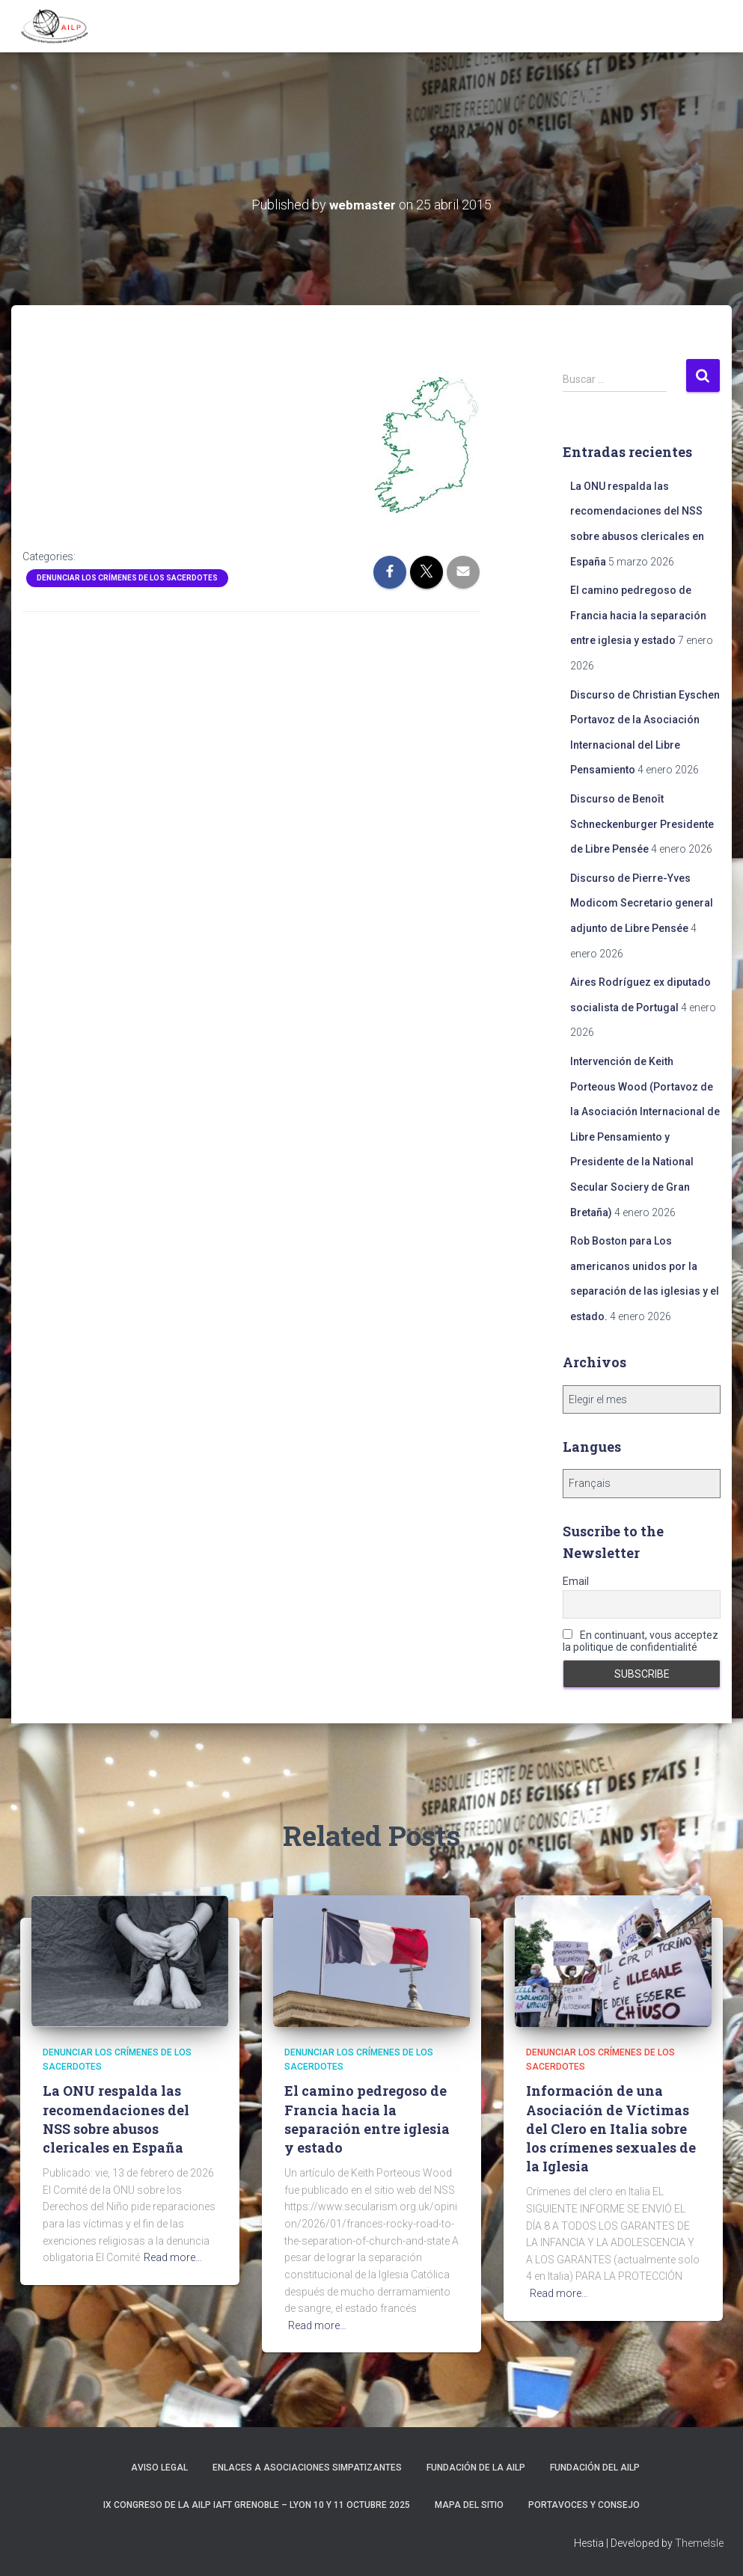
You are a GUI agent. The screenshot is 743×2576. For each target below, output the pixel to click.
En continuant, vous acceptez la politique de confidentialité (640, 1640)
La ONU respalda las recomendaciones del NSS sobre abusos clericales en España (116, 2119)
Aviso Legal (159, 2467)
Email (576, 1581)
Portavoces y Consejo (584, 2504)
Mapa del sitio (469, 2504)
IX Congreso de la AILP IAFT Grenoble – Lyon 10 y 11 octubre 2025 (256, 2504)
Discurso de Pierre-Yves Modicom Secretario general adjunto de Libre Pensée (641, 902)
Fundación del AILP (595, 2467)
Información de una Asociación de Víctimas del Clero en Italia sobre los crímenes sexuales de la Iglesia (611, 2128)
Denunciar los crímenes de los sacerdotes (127, 577)
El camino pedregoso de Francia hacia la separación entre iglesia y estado (638, 615)
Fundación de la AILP (475, 2467)
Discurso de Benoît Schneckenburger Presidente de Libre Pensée (642, 824)
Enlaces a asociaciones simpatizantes (307, 2467)
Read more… (173, 2257)
